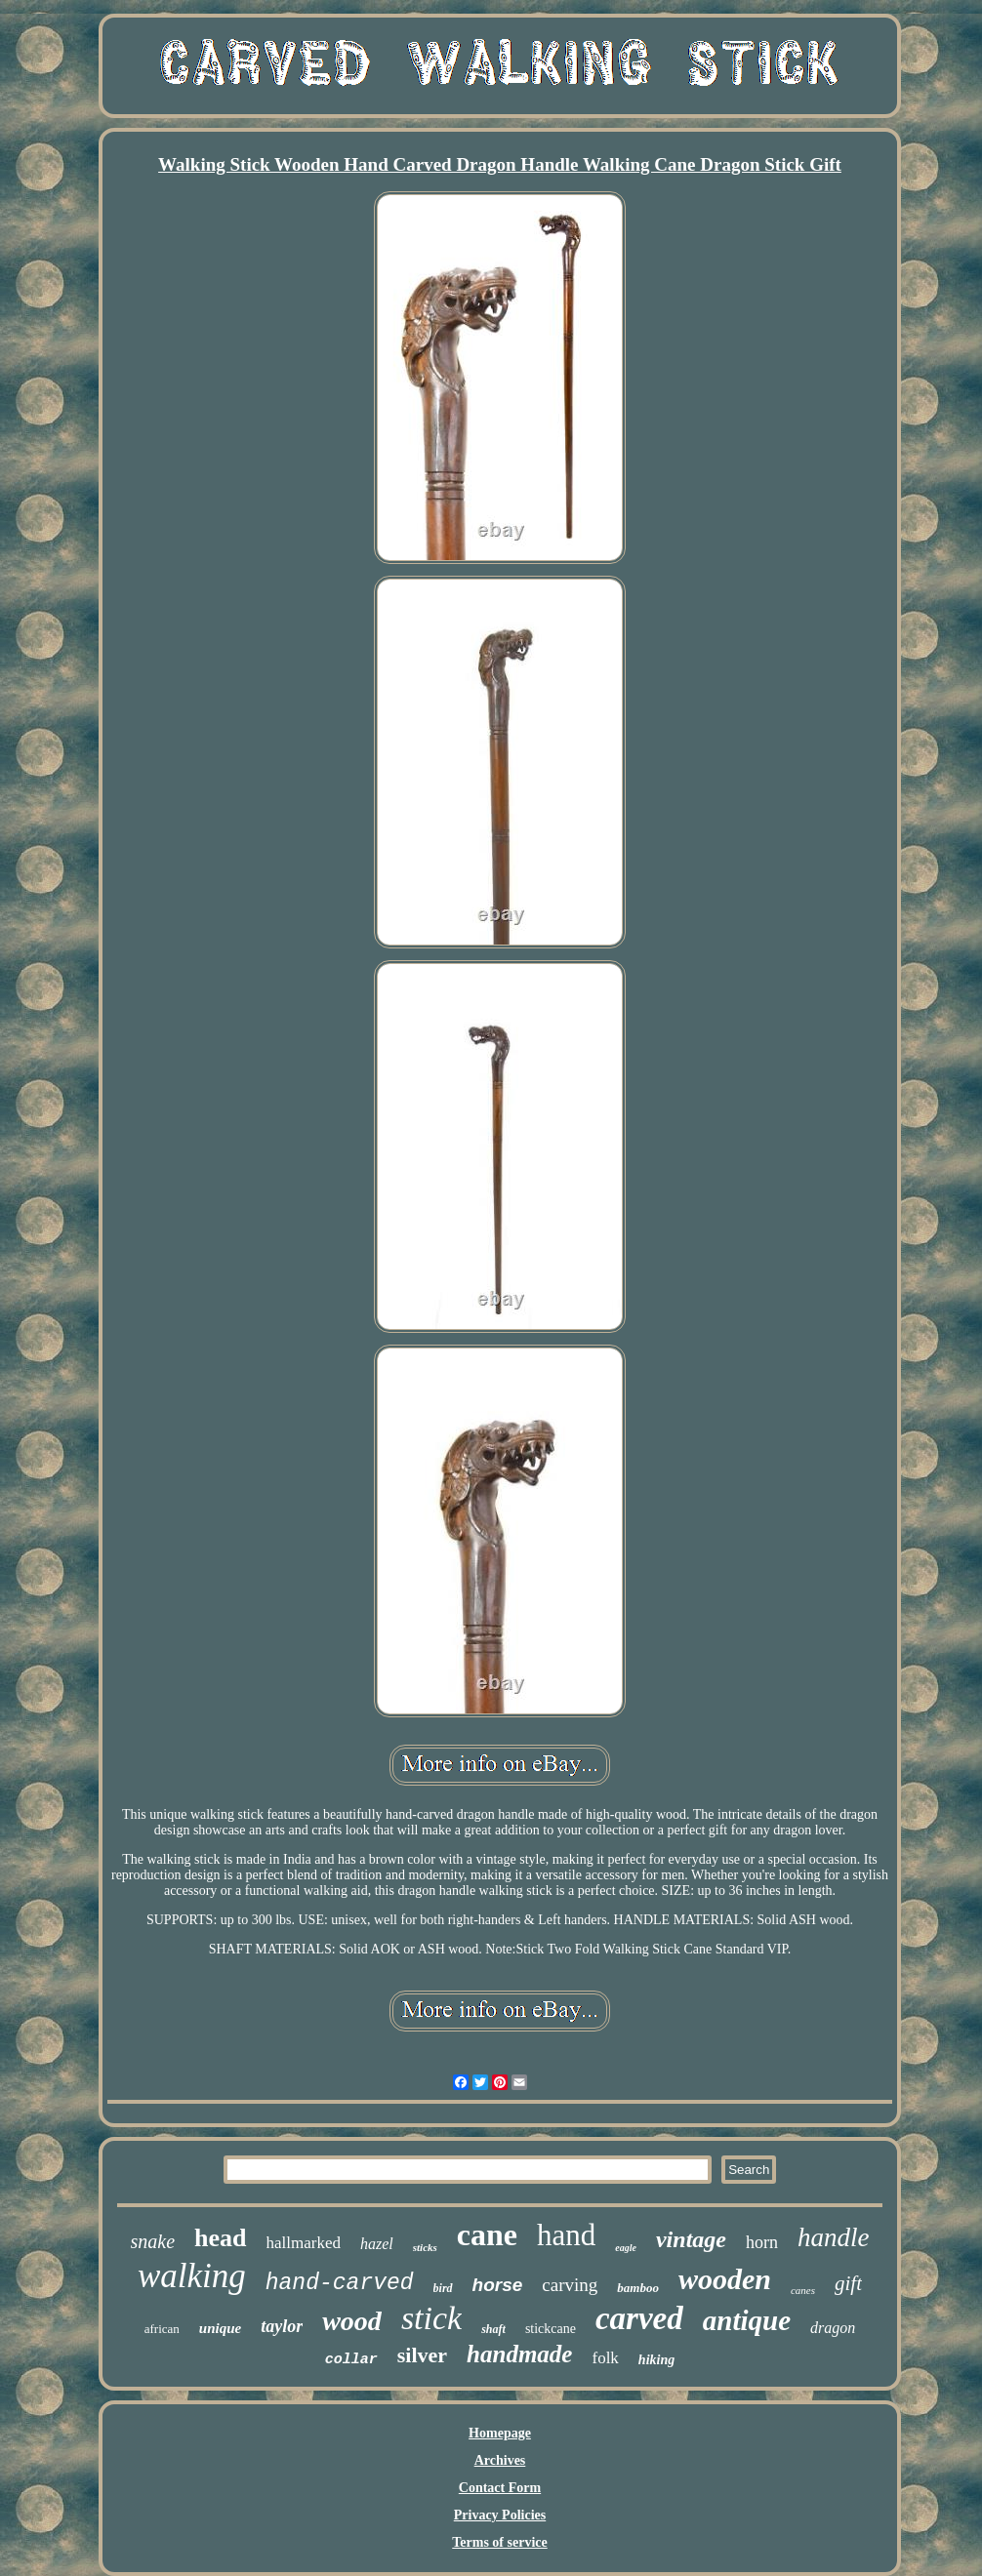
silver (422, 2355)
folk (605, 2358)
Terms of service (499, 2542)
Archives (500, 2460)
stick (431, 2318)
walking (192, 2276)
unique (220, 2328)
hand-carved (340, 2283)
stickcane (550, 2328)
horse (497, 2284)
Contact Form (500, 2487)
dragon (832, 2327)
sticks (425, 2247)
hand (566, 2235)
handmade (519, 2354)
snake (153, 2241)
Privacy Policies (500, 2515)
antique (747, 2320)
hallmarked (303, 2243)
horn (762, 2242)
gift (848, 2283)
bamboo (638, 2287)
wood (352, 2321)
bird (443, 2288)
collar (351, 2360)
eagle (625, 2247)
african (162, 2328)
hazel (376, 2243)
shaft (493, 2329)
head (220, 2238)
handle (834, 2237)
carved (639, 2318)
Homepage (500, 2433)
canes (803, 2290)
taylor (282, 2326)
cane (487, 2234)
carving (569, 2284)
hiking (656, 2360)
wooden (724, 2279)
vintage (691, 2239)
